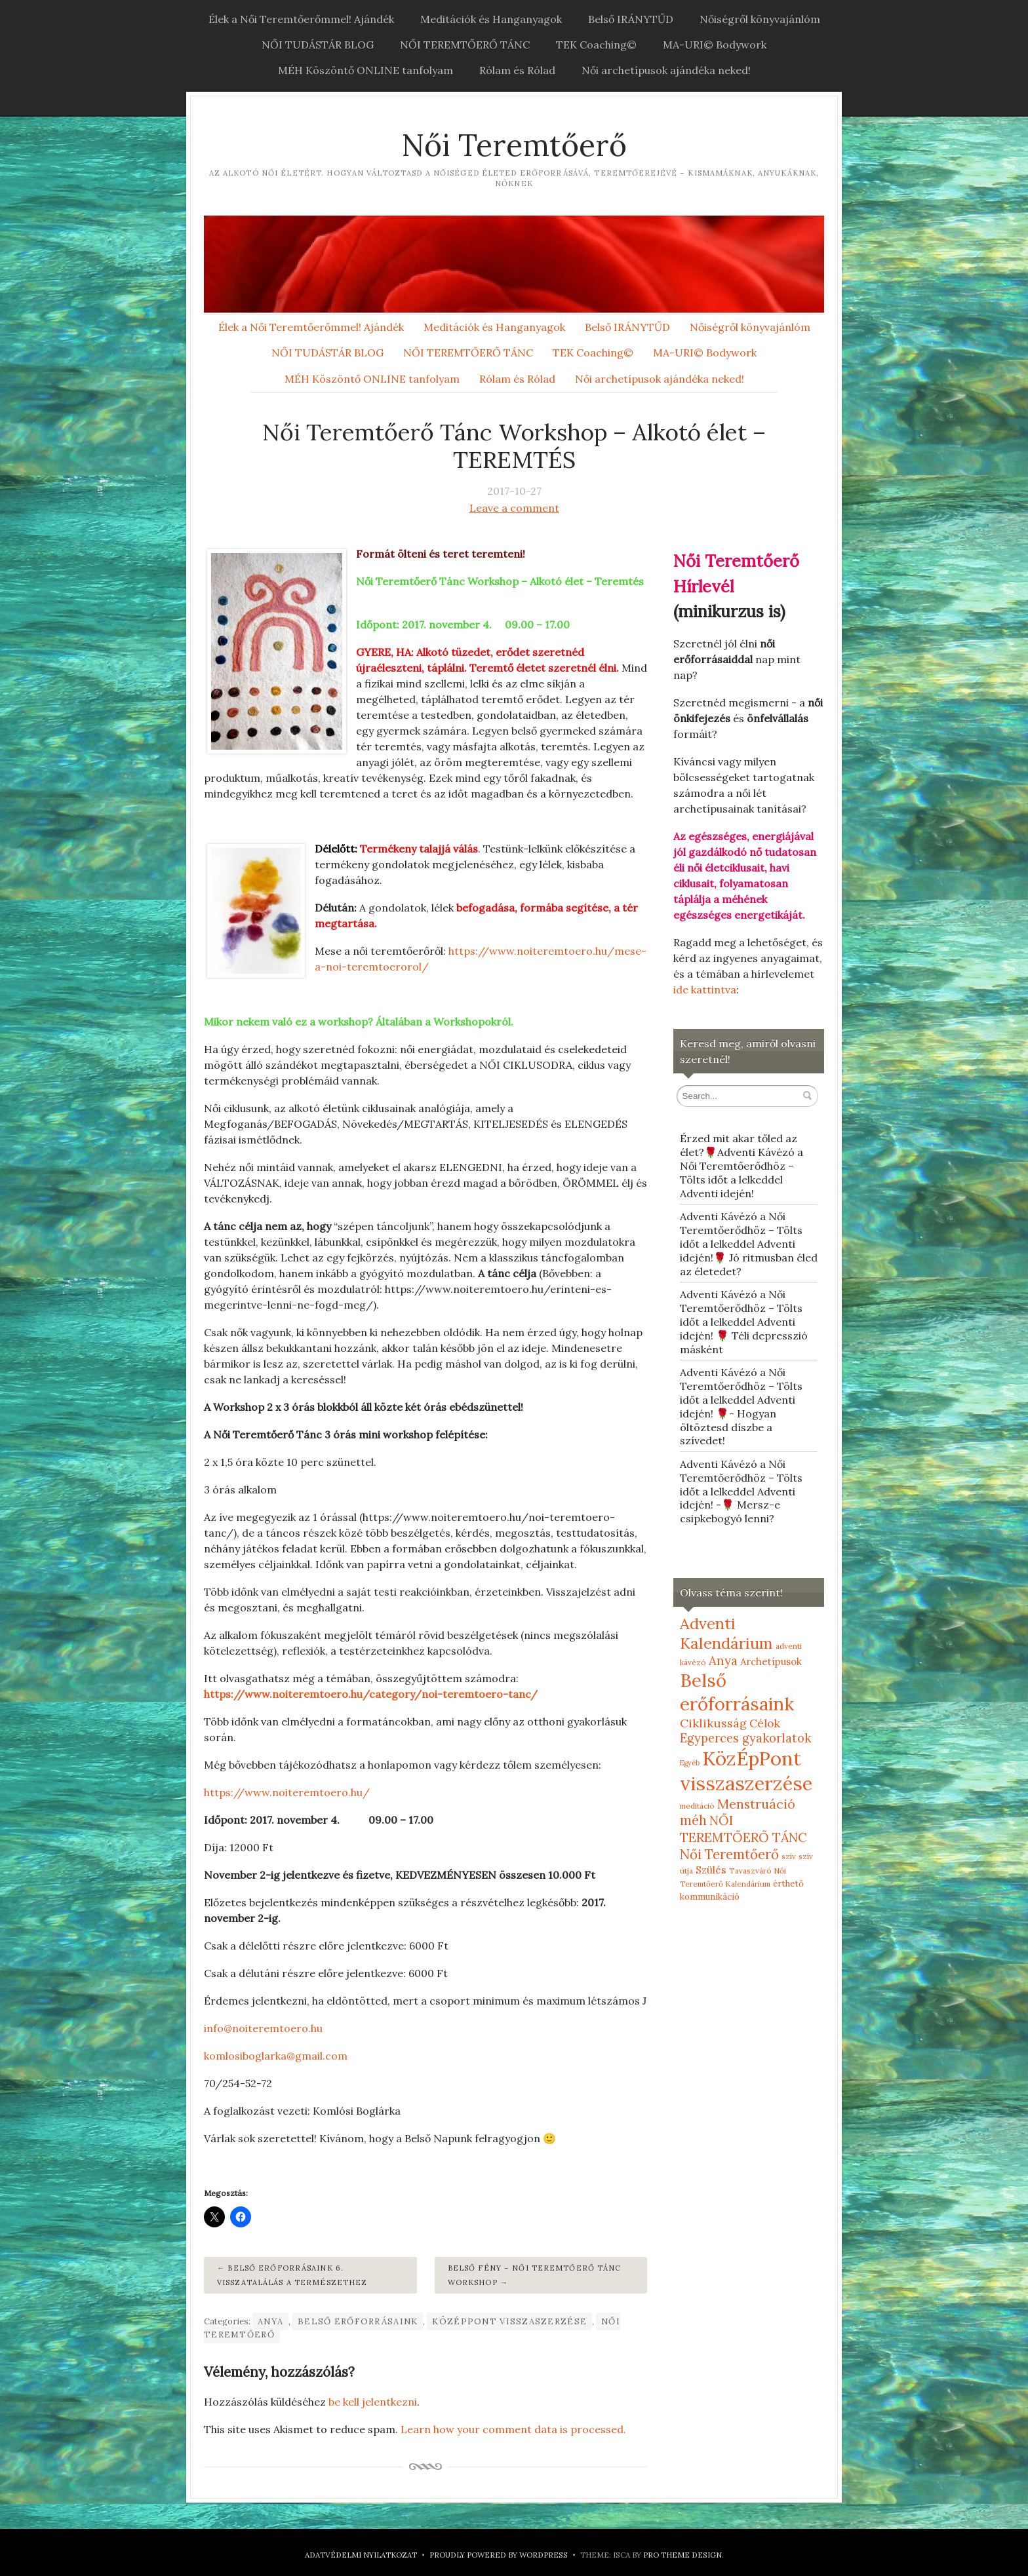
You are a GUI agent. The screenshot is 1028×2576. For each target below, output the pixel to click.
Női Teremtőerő (514, 145)
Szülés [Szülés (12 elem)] (711, 1869)
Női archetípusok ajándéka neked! (666, 70)
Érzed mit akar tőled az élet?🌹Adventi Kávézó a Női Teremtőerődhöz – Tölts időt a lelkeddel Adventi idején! (741, 1165)
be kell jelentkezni (372, 2401)
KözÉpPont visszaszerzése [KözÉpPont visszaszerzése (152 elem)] (746, 1771)
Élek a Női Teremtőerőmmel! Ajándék (301, 19)
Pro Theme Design (682, 2555)
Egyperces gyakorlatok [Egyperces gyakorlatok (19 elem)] (745, 1738)
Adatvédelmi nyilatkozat (361, 2555)
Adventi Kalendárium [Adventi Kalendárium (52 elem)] (726, 1633)
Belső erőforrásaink (358, 2321)
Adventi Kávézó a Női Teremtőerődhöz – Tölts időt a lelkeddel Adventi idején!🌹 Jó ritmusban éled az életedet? (749, 1243)
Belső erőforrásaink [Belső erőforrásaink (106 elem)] (737, 1692)
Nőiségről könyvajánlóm (760, 19)
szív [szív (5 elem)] (788, 1856)
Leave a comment (514, 507)
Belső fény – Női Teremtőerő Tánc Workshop (535, 2275)
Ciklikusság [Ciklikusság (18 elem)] (713, 1723)
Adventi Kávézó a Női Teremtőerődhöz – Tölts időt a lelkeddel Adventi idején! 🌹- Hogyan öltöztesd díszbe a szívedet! (741, 1406)
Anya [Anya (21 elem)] (723, 1660)
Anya (270, 2321)
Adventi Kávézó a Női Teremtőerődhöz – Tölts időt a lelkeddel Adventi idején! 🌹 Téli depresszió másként (744, 1321)
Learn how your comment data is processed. (513, 2429)
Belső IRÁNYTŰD (630, 19)
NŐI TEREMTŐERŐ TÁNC (465, 44)
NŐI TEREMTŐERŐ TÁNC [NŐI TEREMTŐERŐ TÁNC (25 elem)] (743, 1828)
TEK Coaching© (596, 44)
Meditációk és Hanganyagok (491, 19)
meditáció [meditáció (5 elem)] (697, 1806)
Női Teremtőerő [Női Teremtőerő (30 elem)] (729, 1854)
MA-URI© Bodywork (714, 44)
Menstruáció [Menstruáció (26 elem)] (756, 1804)
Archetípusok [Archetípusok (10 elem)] (771, 1661)
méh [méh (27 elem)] (693, 1820)
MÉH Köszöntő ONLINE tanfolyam (365, 70)
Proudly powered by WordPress (498, 2555)
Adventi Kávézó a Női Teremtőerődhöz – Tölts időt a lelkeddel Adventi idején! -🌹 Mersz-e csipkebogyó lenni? (741, 1491)
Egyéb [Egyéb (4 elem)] (690, 1762)
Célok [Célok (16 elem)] (764, 1723)
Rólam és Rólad (517, 70)
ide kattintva (704, 989)
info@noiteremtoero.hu (263, 2028)
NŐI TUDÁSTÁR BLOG (318, 44)
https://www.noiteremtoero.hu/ (287, 1792)
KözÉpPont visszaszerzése (509, 2321)
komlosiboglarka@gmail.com (275, 2055)
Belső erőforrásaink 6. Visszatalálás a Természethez (292, 2275)
